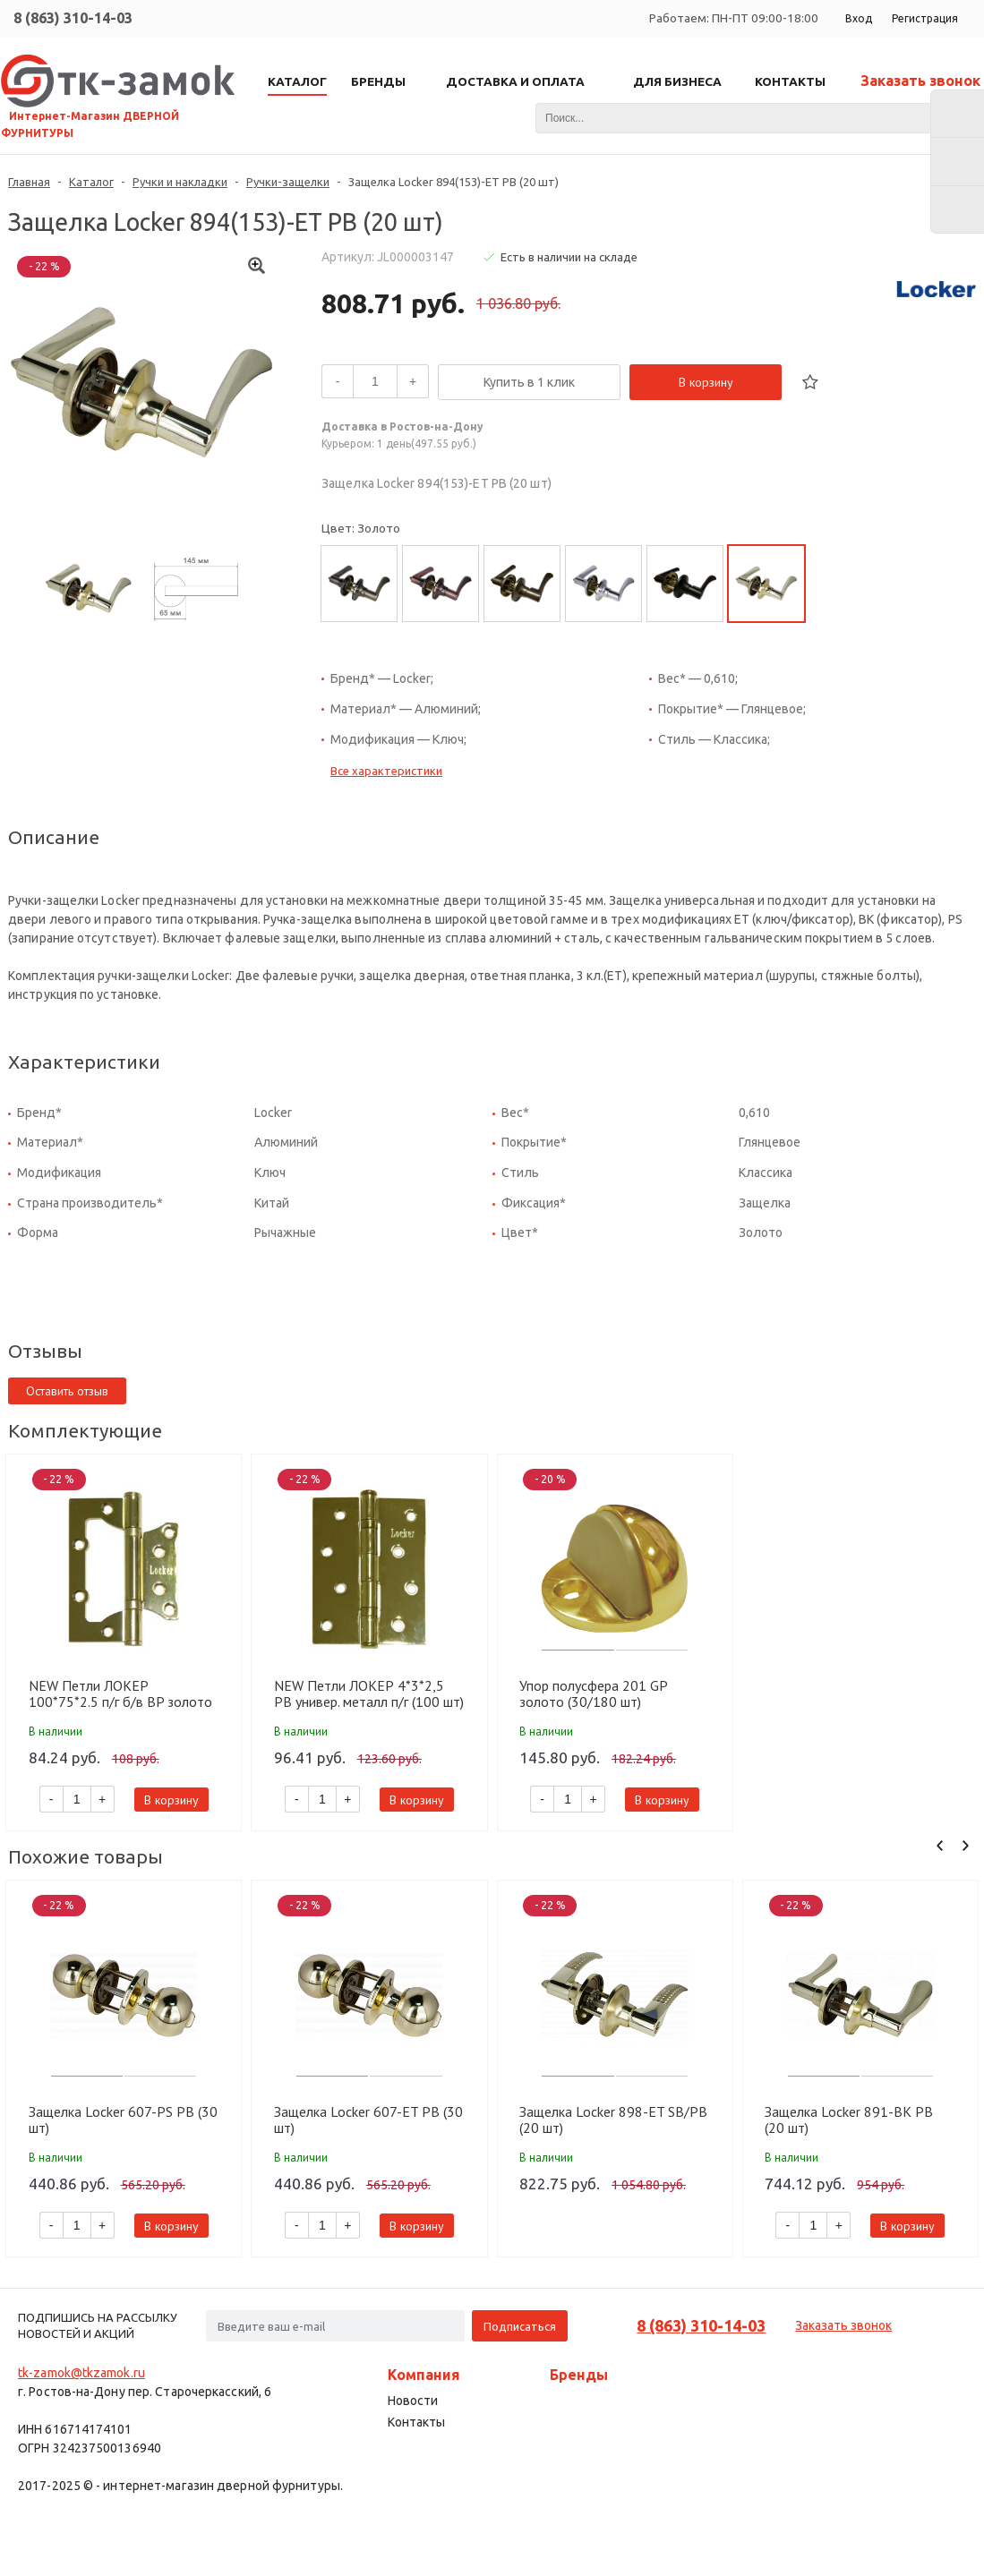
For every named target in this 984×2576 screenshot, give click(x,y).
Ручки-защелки (287, 181)
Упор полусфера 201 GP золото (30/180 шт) (593, 1693)
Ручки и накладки (180, 181)
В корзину (706, 382)
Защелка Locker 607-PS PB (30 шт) (123, 2119)
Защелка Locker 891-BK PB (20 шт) (849, 2119)
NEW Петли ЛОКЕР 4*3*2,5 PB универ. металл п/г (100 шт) (369, 1693)
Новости (413, 2400)
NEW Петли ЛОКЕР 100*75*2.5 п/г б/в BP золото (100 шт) (120, 1693)
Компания (424, 2375)
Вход (858, 18)
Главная (29, 181)
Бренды (579, 2375)
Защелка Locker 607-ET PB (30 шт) (368, 2119)
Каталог (91, 181)
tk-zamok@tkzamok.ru (81, 2373)
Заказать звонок (920, 81)
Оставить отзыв (67, 1391)
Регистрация (925, 18)
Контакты (416, 2422)
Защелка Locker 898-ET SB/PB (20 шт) (613, 2119)
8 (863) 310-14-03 (73, 18)
